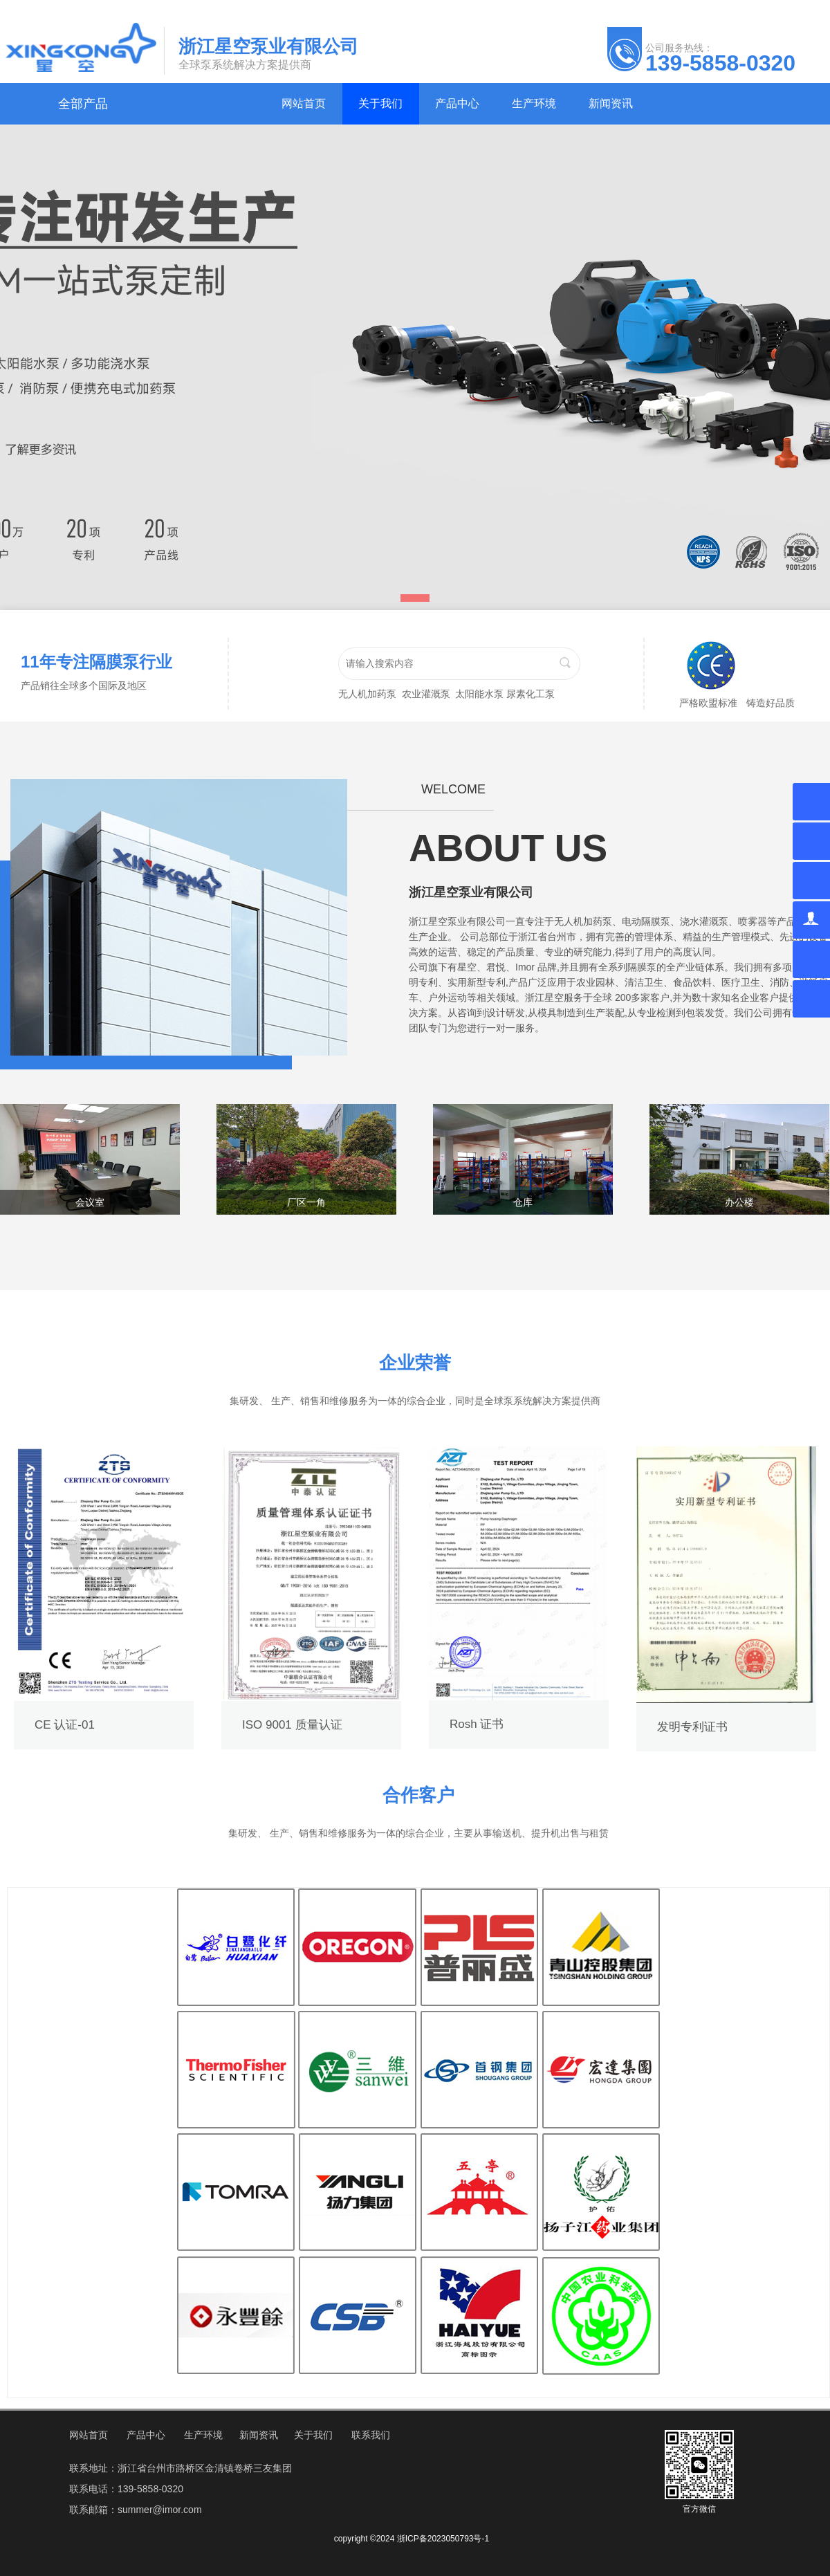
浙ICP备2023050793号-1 (443, 2538)
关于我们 (313, 2434)
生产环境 (203, 2434)
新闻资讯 (258, 2434)
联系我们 (370, 2434)
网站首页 (88, 2434)
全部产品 (83, 104)
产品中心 (146, 2434)
